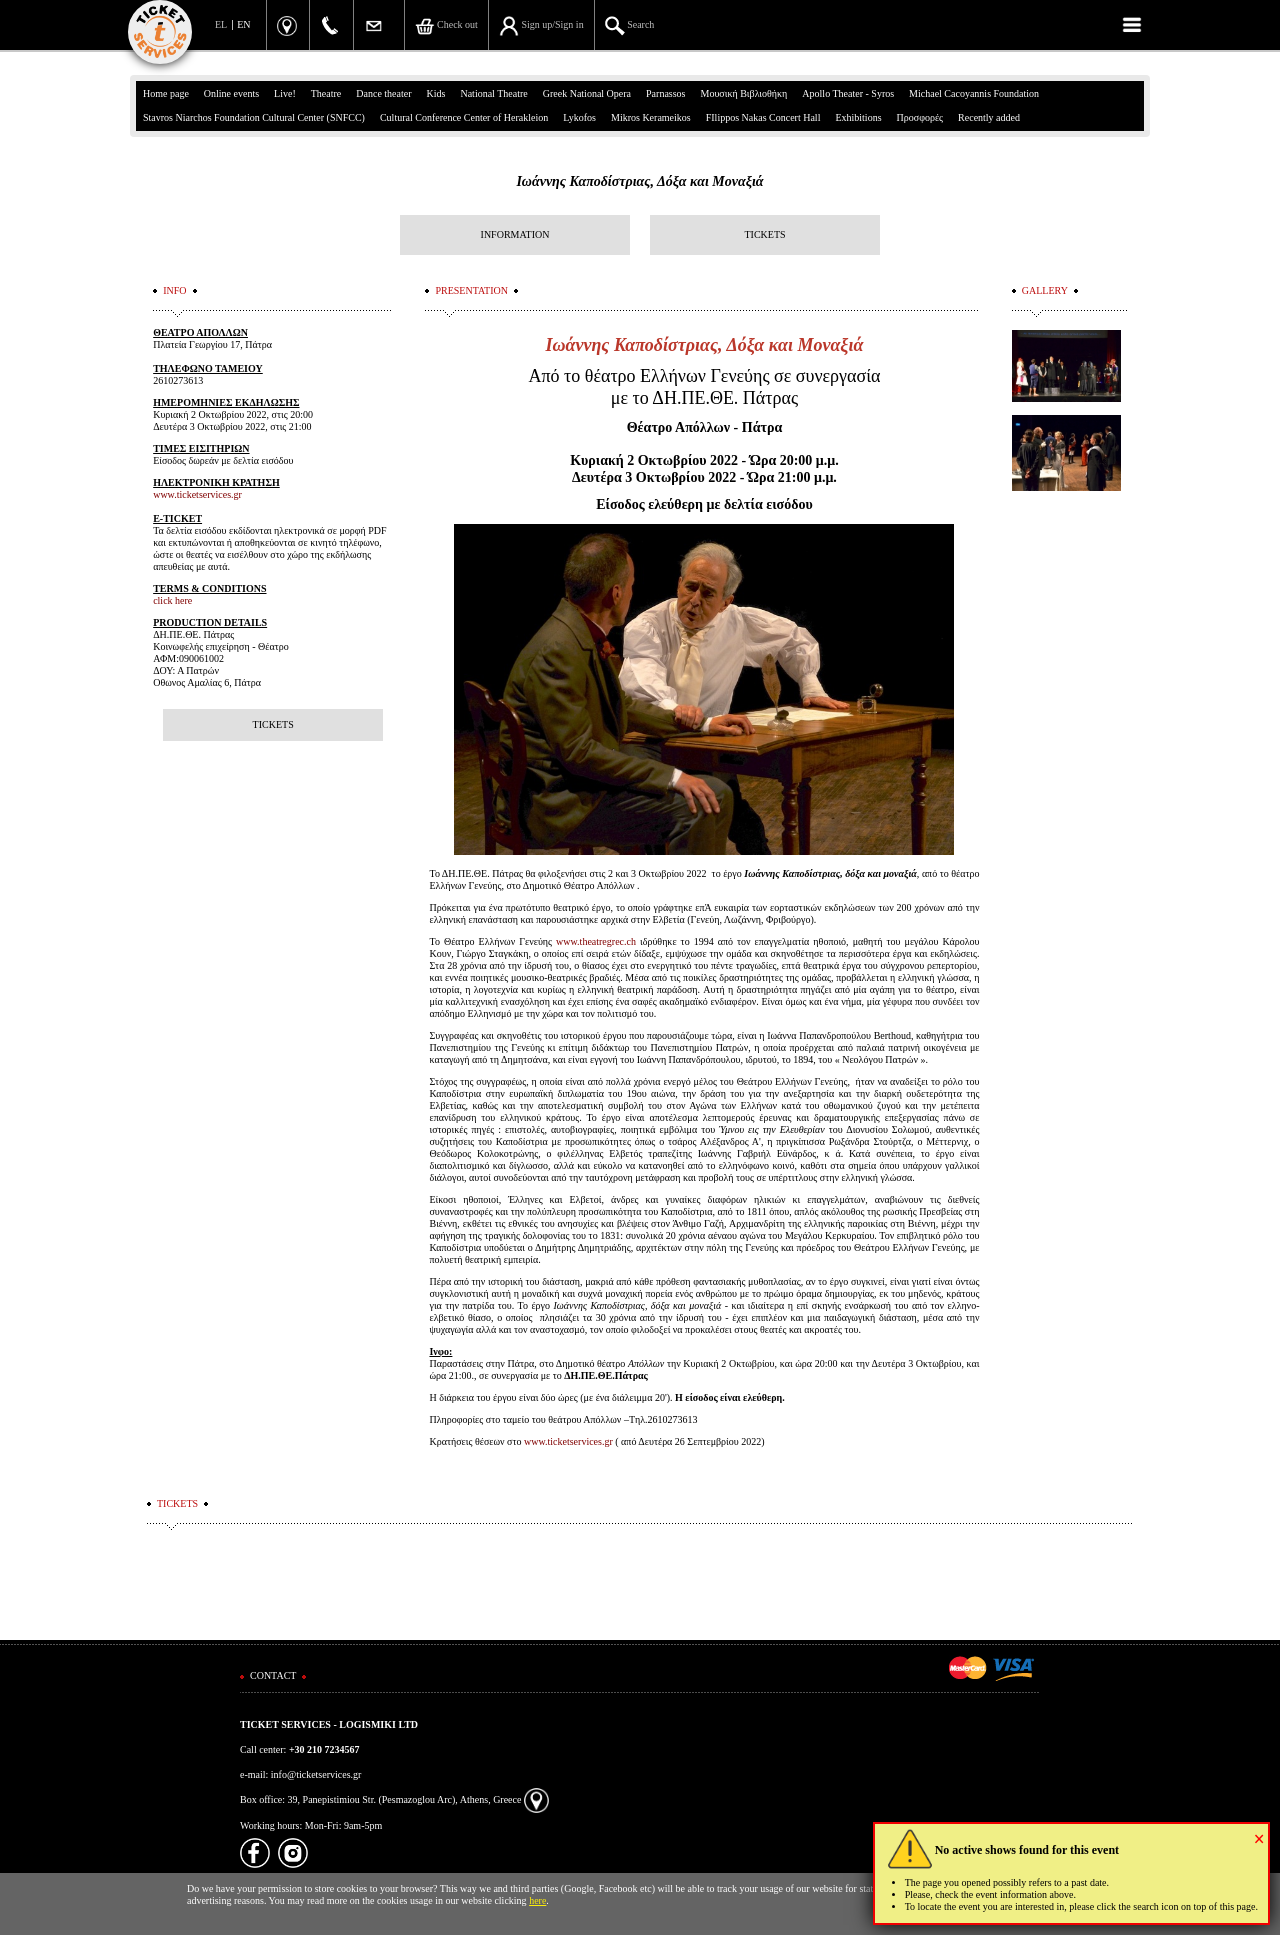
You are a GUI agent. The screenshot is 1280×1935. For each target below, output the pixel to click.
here (537, 1900)
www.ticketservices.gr (568, 1441)
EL (221, 24)
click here (172, 600)
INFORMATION (515, 234)
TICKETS (764, 234)
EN (243, 24)
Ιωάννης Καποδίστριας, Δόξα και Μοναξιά (639, 181)
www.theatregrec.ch (596, 941)
